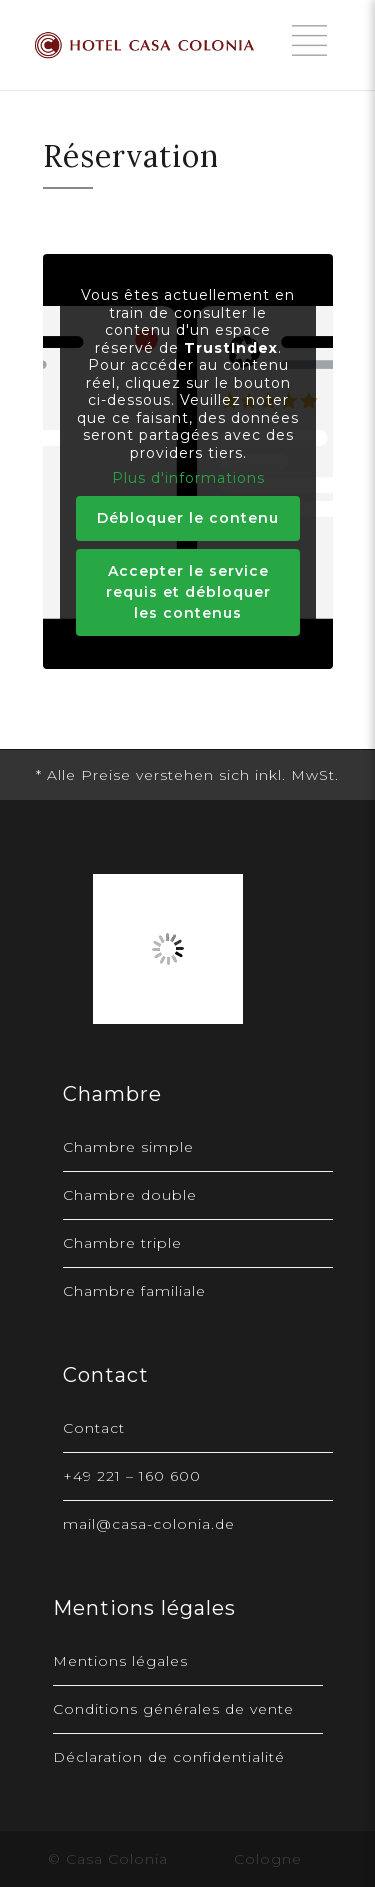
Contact (94, 1428)
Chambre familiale (134, 1291)
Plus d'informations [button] (187, 478)
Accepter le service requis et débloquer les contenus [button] (187, 592)
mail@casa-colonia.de (149, 1524)
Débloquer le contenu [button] (188, 518)
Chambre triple (122, 1243)
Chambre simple (128, 1147)
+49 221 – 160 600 (132, 1476)
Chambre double (130, 1195)
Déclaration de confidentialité (169, 1757)
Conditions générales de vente (173, 1709)
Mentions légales (120, 1661)
